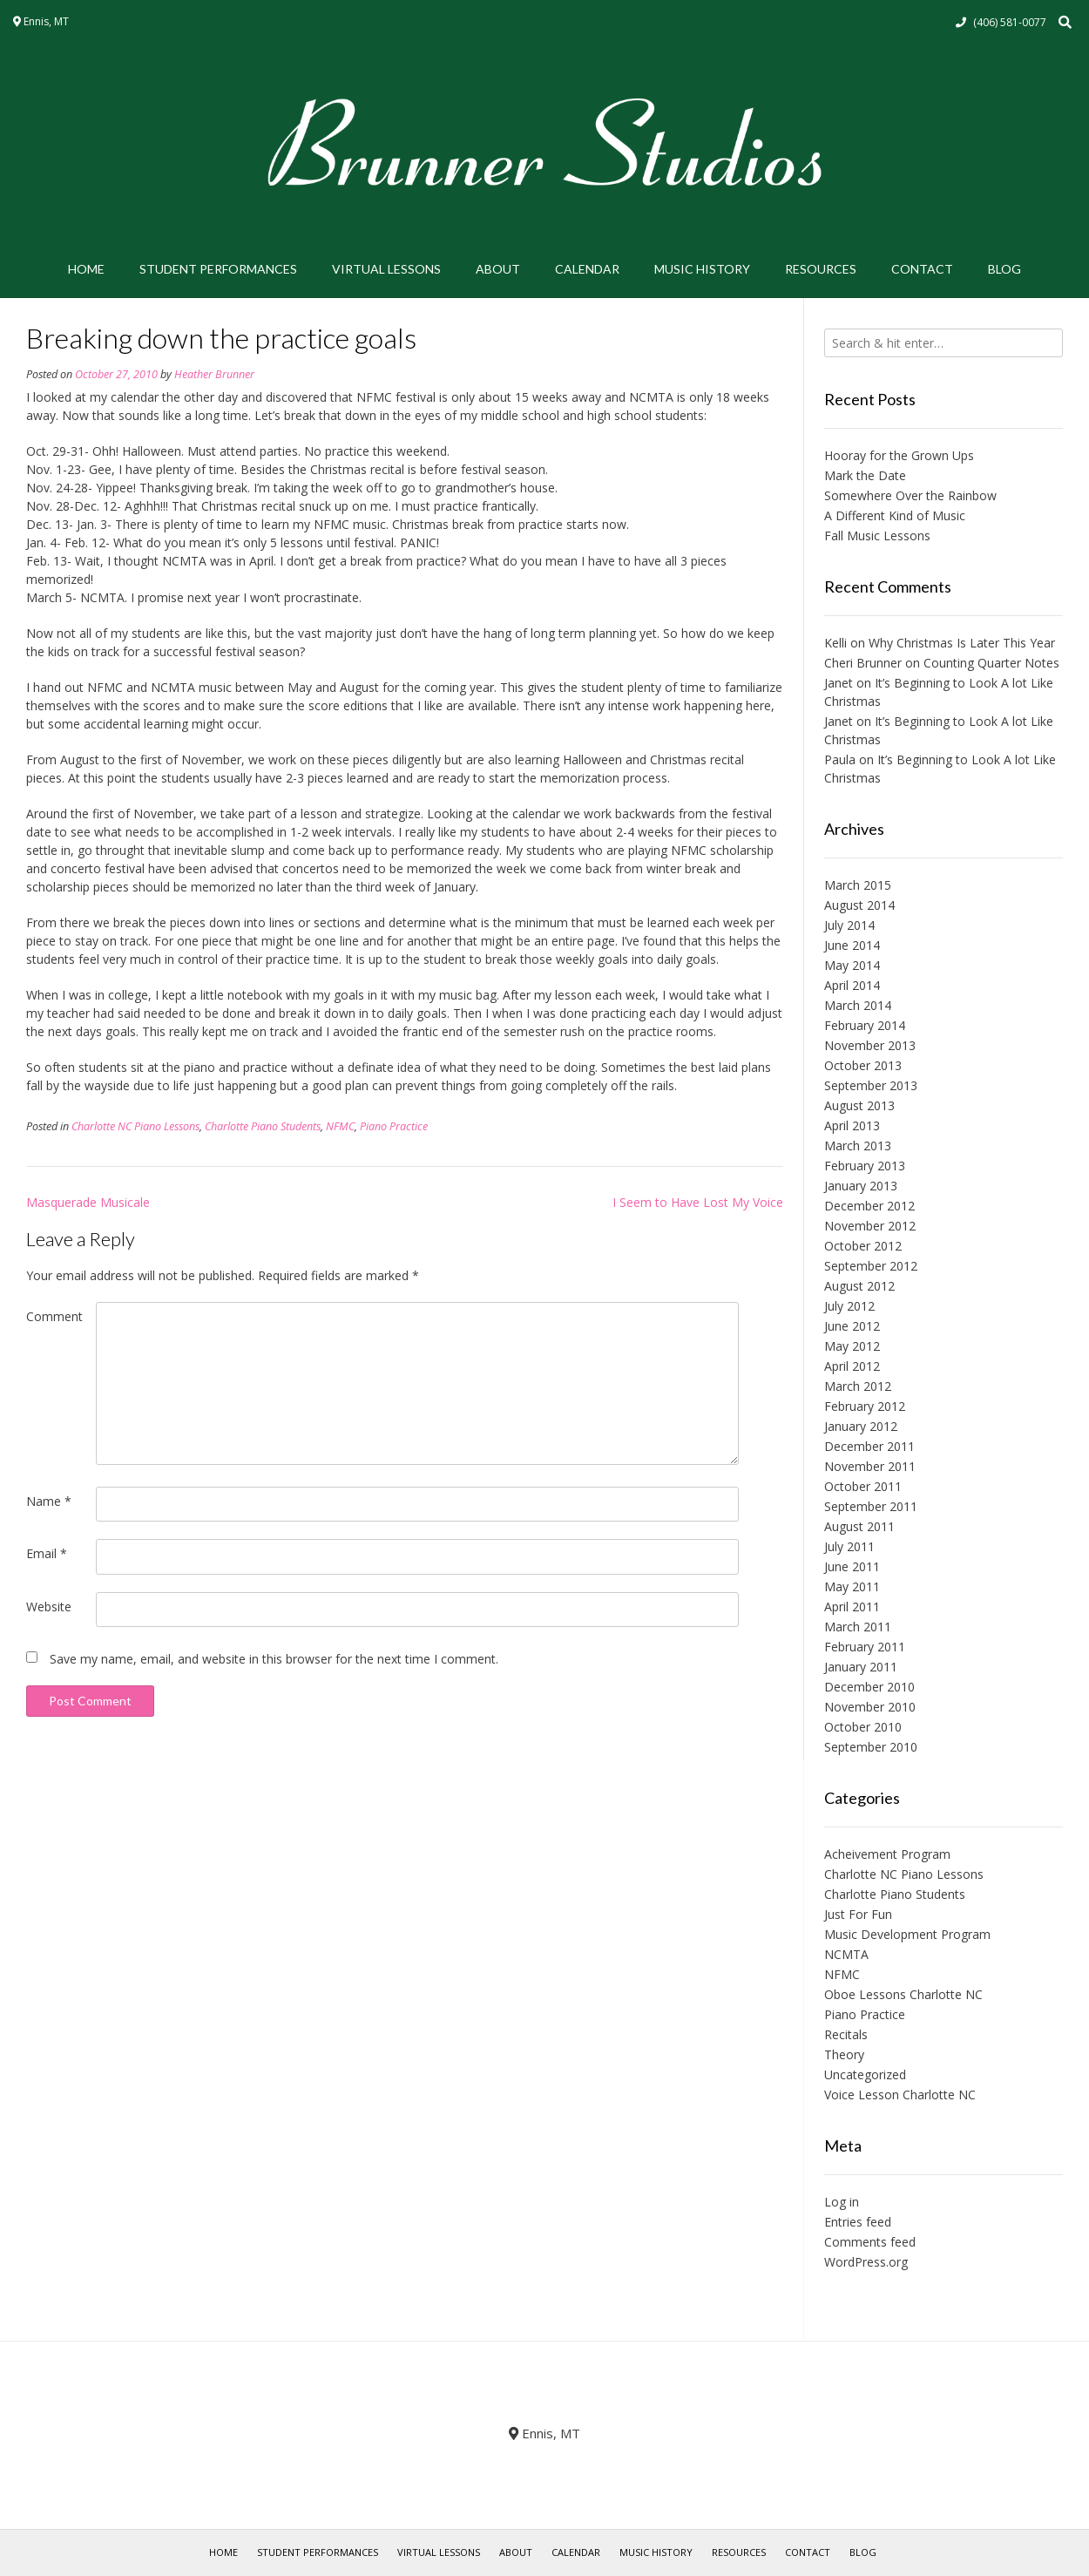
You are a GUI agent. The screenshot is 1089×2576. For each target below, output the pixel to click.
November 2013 (870, 1045)
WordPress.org (866, 2262)
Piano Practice (394, 1126)
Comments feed (870, 2242)
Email (46, 1553)
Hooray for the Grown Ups (899, 455)
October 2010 (863, 1726)
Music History (702, 268)
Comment (54, 1316)
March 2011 (857, 1626)
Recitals (846, 2034)
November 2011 (870, 1466)
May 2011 (852, 1586)
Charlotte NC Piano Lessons (135, 1126)
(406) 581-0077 (1009, 22)
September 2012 (870, 1265)
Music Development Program (907, 1934)
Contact (922, 268)
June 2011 (852, 1566)
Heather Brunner (214, 374)
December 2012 (869, 1205)
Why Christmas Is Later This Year (962, 642)
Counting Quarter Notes (991, 662)
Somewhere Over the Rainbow (910, 495)
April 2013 (852, 1125)
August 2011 (859, 1526)
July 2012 (849, 1306)
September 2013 (870, 1085)
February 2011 (864, 1646)
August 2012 (859, 1286)
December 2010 (869, 1686)
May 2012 (852, 1346)
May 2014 (852, 965)
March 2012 (857, 1386)
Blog (1004, 268)
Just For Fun (858, 1914)
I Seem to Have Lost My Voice (697, 1202)
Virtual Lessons (386, 268)
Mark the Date (865, 475)
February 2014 (864, 1025)
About (498, 268)
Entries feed (857, 2221)
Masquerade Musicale (88, 1202)
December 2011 (869, 1446)
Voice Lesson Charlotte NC (900, 2094)
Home (86, 268)
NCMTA (846, 1954)
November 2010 (870, 1706)
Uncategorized (865, 2074)
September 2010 (870, 1747)
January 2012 (860, 1426)
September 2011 (870, 1506)
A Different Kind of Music (894, 515)
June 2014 (852, 945)
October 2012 (863, 1245)
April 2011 (852, 1606)
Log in (841, 2201)
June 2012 (852, 1326)
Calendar (587, 268)
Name (48, 1501)
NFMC (340, 1126)
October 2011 (863, 1486)
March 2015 (857, 885)
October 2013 (863, 1065)
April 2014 (852, 985)
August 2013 (859, 1105)
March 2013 (857, 1145)
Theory (844, 2054)
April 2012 (852, 1366)
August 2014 (859, 905)
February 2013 (864, 1165)
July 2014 (849, 925)
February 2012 (864, 1406)
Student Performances (218, 268)
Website (48, 1606)
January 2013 (860, 1185)
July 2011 (849, 1546)
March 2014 (857, 1005)
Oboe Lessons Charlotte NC (903, 1994)
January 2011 (860, 1666)
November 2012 (870, 1225)
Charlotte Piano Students (263, 1126)
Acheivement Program (887, 1854)
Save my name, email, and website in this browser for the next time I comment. (274, 1659)
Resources (820, 268)
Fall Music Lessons (877, 535)
